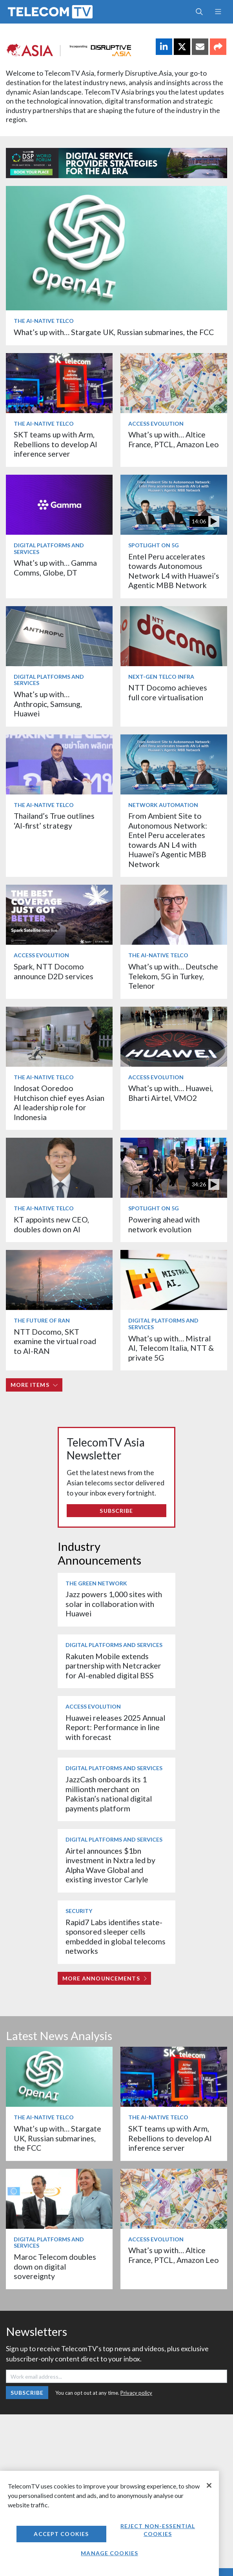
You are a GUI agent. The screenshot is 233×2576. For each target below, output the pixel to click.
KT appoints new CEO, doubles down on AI (51, 1224)
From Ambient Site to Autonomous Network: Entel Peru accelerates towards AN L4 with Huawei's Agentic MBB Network (167, 839)
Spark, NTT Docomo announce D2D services (53, 971)
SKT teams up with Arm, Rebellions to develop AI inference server (55, 444)
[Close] (209, 2485)
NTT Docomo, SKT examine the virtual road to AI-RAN (55, 1341)
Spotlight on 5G (153, 545)
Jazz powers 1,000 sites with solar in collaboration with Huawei (114, 1604)
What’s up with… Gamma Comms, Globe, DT (55, 567)
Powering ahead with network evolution (164, 1224)
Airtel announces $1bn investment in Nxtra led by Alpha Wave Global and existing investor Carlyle (110, 1865)
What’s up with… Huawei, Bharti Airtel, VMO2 (170, 1093)
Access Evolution (156, 423)
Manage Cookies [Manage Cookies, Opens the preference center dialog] (109, 2553)
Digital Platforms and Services (49, 548)
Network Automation (163, 805)
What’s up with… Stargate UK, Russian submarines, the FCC (114, 332)
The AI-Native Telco (44, 320)
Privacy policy (136, 2393)
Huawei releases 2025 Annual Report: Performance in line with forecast (115, 1727)
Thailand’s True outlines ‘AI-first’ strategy (54, 820)
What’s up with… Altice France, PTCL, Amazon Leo (173, 439)
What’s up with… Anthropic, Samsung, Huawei (48, 704)
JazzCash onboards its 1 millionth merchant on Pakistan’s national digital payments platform (109, 1794)
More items (34, 1384)
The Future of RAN (42, 1320)
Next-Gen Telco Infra (161, 676)
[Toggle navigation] (218, 12)
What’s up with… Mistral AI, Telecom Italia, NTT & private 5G (171, 1348)
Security (79, 1910)
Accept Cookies (61, 2533)
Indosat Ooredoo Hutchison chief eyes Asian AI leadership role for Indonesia (59, 1102)
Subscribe (116, 1510)
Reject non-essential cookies (157, 2530)
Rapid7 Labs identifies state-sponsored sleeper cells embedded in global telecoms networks (116, 1936)
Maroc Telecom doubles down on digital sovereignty (55, 2266)
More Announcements (104, 1978)
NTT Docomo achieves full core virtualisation (167, 692)
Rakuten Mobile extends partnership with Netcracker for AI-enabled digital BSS (113, 1666)
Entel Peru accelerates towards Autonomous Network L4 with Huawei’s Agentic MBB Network (173, 571)
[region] (109, 2523)
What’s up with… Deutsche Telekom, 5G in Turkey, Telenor (173, 976)
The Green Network (96, 1583)
